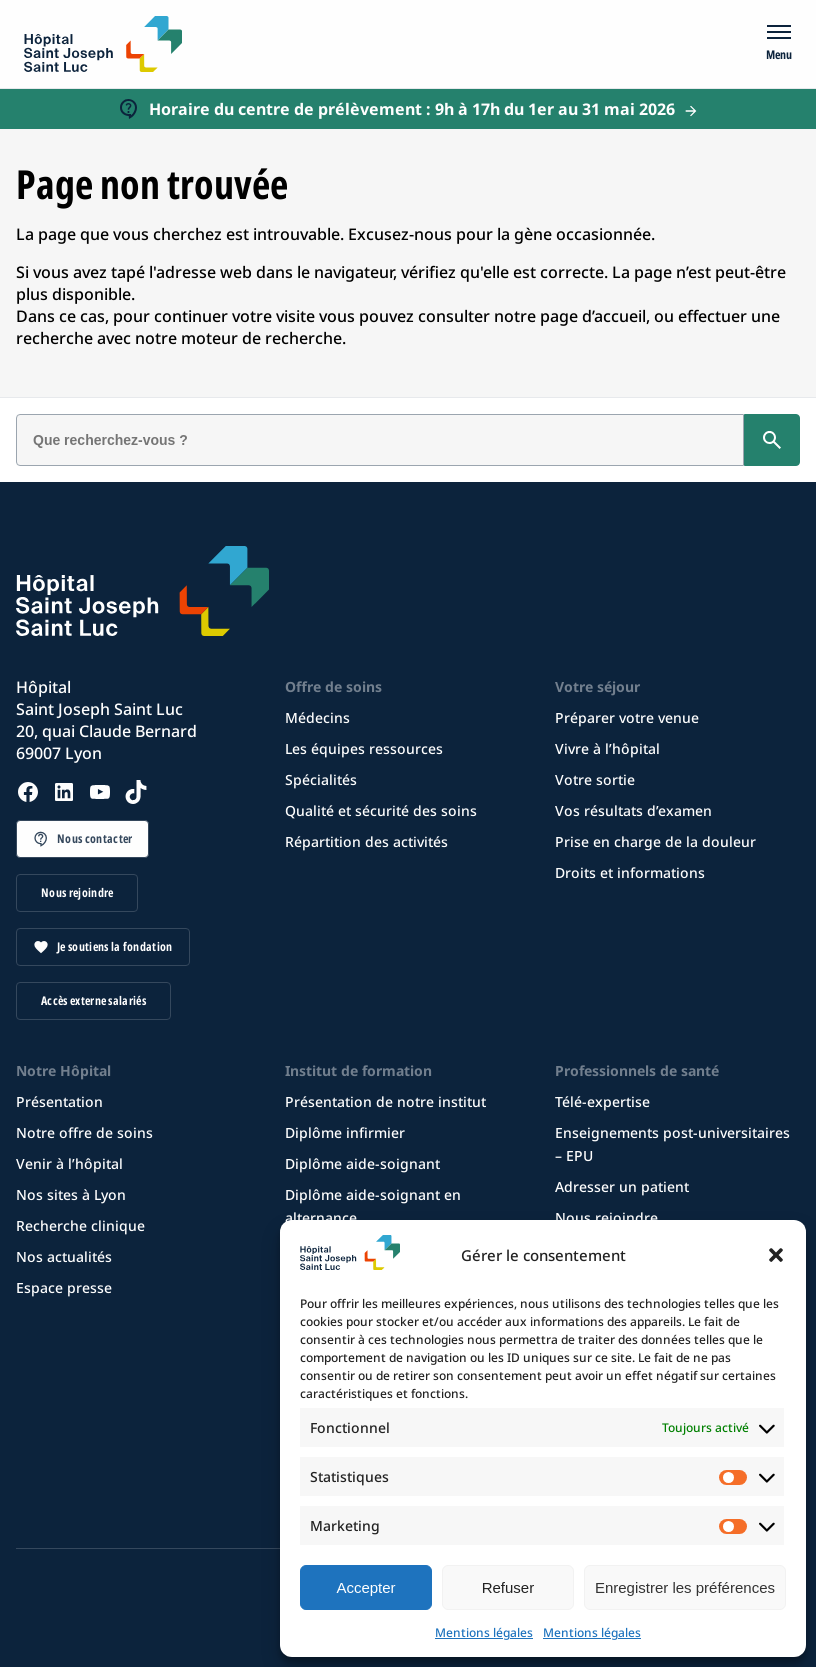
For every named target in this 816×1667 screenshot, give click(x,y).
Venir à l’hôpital (69, 1163)
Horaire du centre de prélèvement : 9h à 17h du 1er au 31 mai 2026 (412, 109)
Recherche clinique (80, 1225)
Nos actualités (64, 1256)
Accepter (365, 1587)
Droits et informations (630, 872)
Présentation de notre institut (385, 1101)
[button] (776, 1255)
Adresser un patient (622, 1186)
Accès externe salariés (93, 1000)
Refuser (508, 1587)
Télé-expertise (602, 1101)
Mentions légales (484, 1632)
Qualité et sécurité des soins (381, 810)
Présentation (59, 1101)
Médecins (317, 717)
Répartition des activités (366, 841)
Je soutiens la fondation (115, 946)
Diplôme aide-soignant (362, 1163)
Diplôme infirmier (345, 1132)
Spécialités (321, 779)
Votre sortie (595, 779)
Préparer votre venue (627, 717)
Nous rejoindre (77, 892)
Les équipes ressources (364, 748)
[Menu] (779, 44)
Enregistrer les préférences (685, 1587)
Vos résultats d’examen (633, 810)
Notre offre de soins (84, 1132)
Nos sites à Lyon (71, 1194)
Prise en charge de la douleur (655, 841)
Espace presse (64, 1287)
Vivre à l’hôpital (607, 748)
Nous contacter (94, 838)
